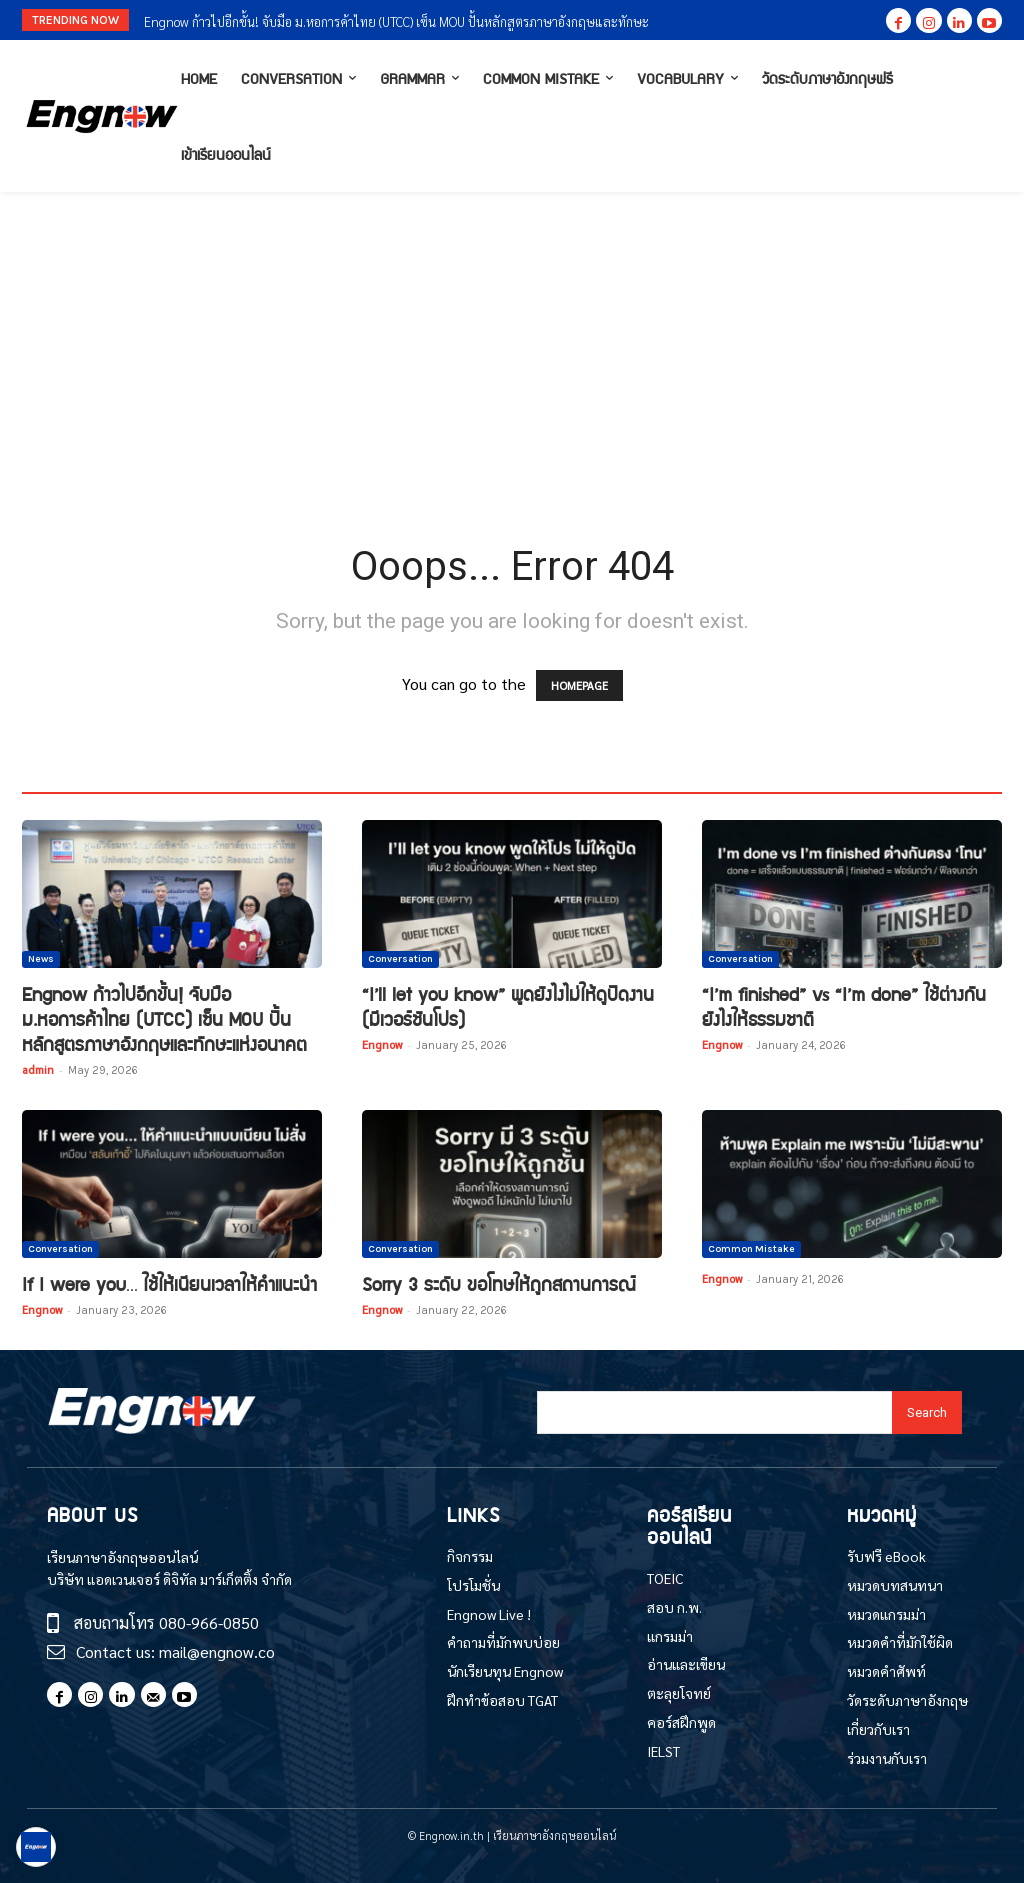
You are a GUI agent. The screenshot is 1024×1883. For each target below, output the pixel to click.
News (41, 959)
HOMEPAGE (579, 685)
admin (38, 1069)
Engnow (382, 1044)
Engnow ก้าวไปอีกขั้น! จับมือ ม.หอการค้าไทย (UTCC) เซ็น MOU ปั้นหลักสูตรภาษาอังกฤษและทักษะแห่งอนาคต (164, 1018)
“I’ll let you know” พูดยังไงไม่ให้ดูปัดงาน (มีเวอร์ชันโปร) (508, 1006)
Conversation (400, 959)
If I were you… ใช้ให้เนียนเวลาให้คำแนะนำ (169, 1283)
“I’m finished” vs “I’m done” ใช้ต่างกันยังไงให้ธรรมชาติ (844, 1006)
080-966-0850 (209, 1622)
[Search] (927, 1412)
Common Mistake (751, 1249)
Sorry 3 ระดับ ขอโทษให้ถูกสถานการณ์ (499, 1283)
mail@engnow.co (217, 1651)
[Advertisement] (512, 342)
